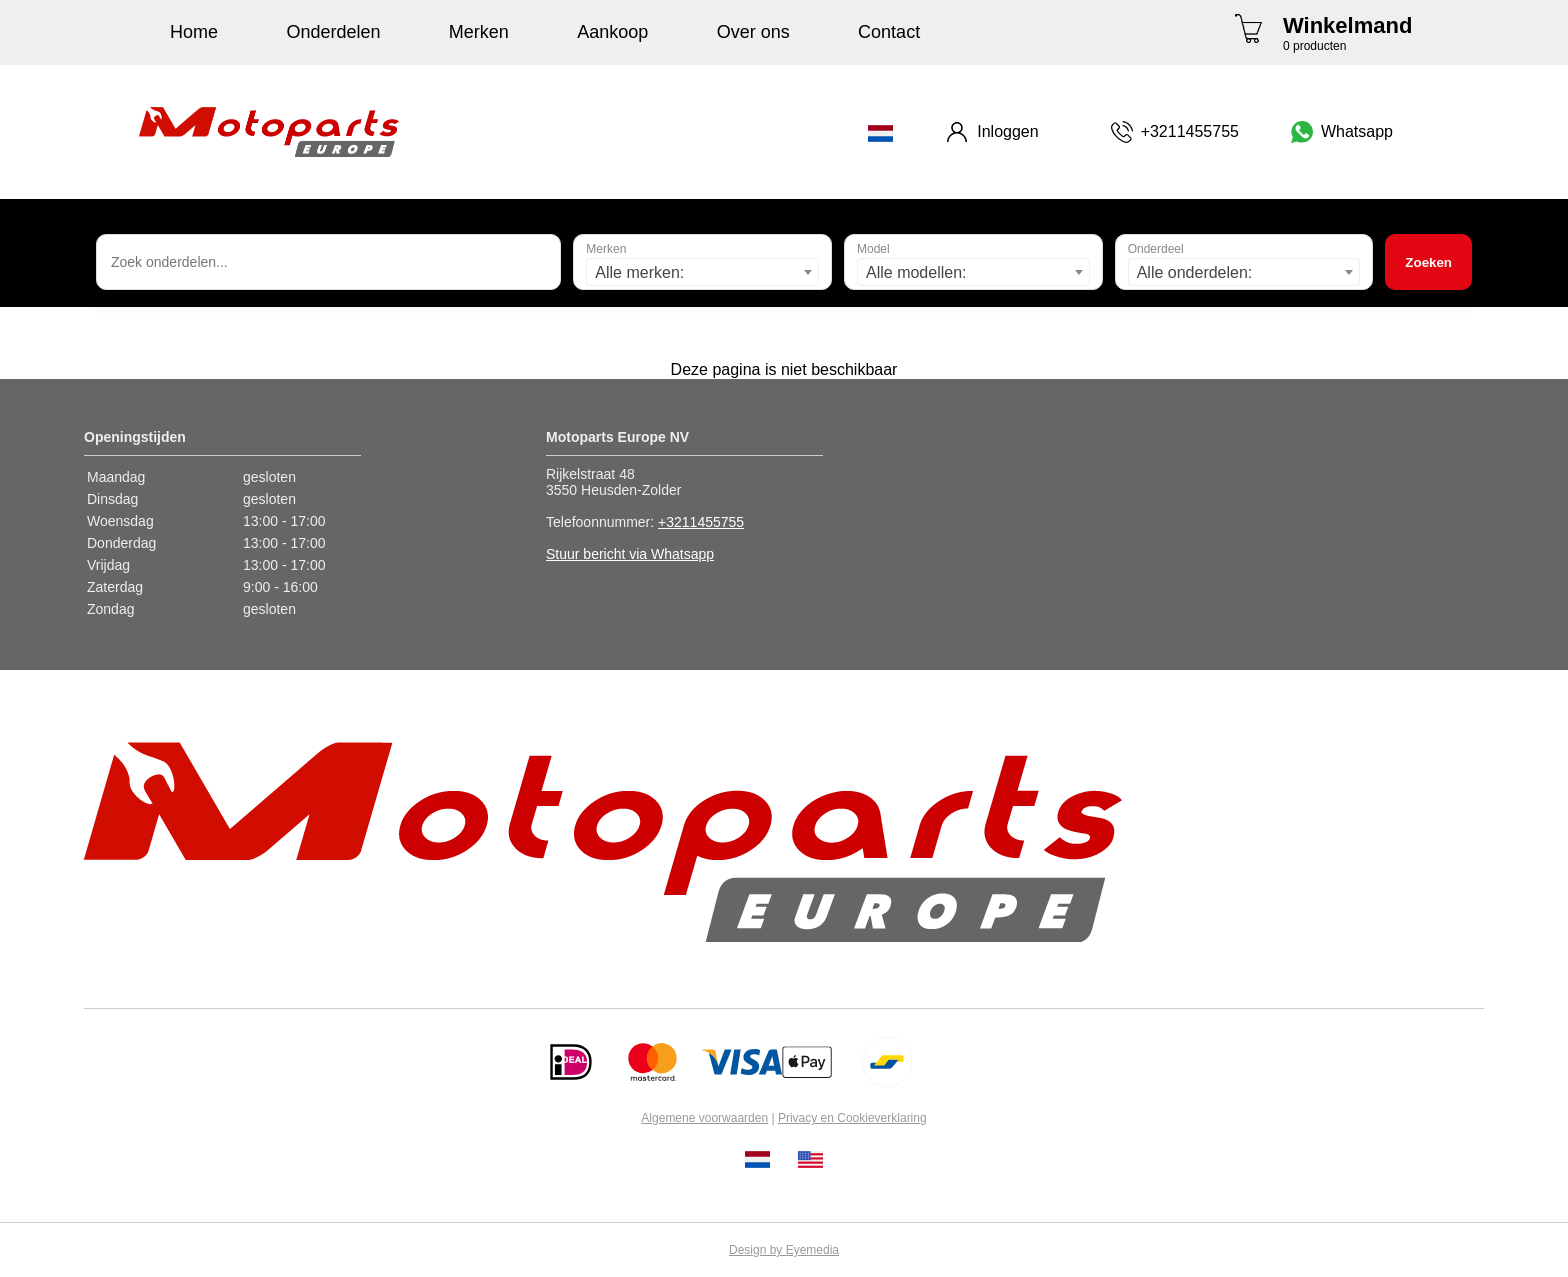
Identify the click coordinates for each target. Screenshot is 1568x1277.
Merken (479, 32)
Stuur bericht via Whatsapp (630, 554)
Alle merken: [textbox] (639, 272)
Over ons (753, 32)
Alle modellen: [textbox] (916, 272)
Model (873, 249)
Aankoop (612, 32)
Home (194, 32)
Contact (889, 32)
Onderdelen (333, 32)
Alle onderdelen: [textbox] (1195, 272)
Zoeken (1428, 262)
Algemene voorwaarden (704, 1118)
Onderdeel (1156, 249)
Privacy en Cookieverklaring (852, 1118)
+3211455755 (701, 522)
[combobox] (702, 272)
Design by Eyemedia (784, 1250)
